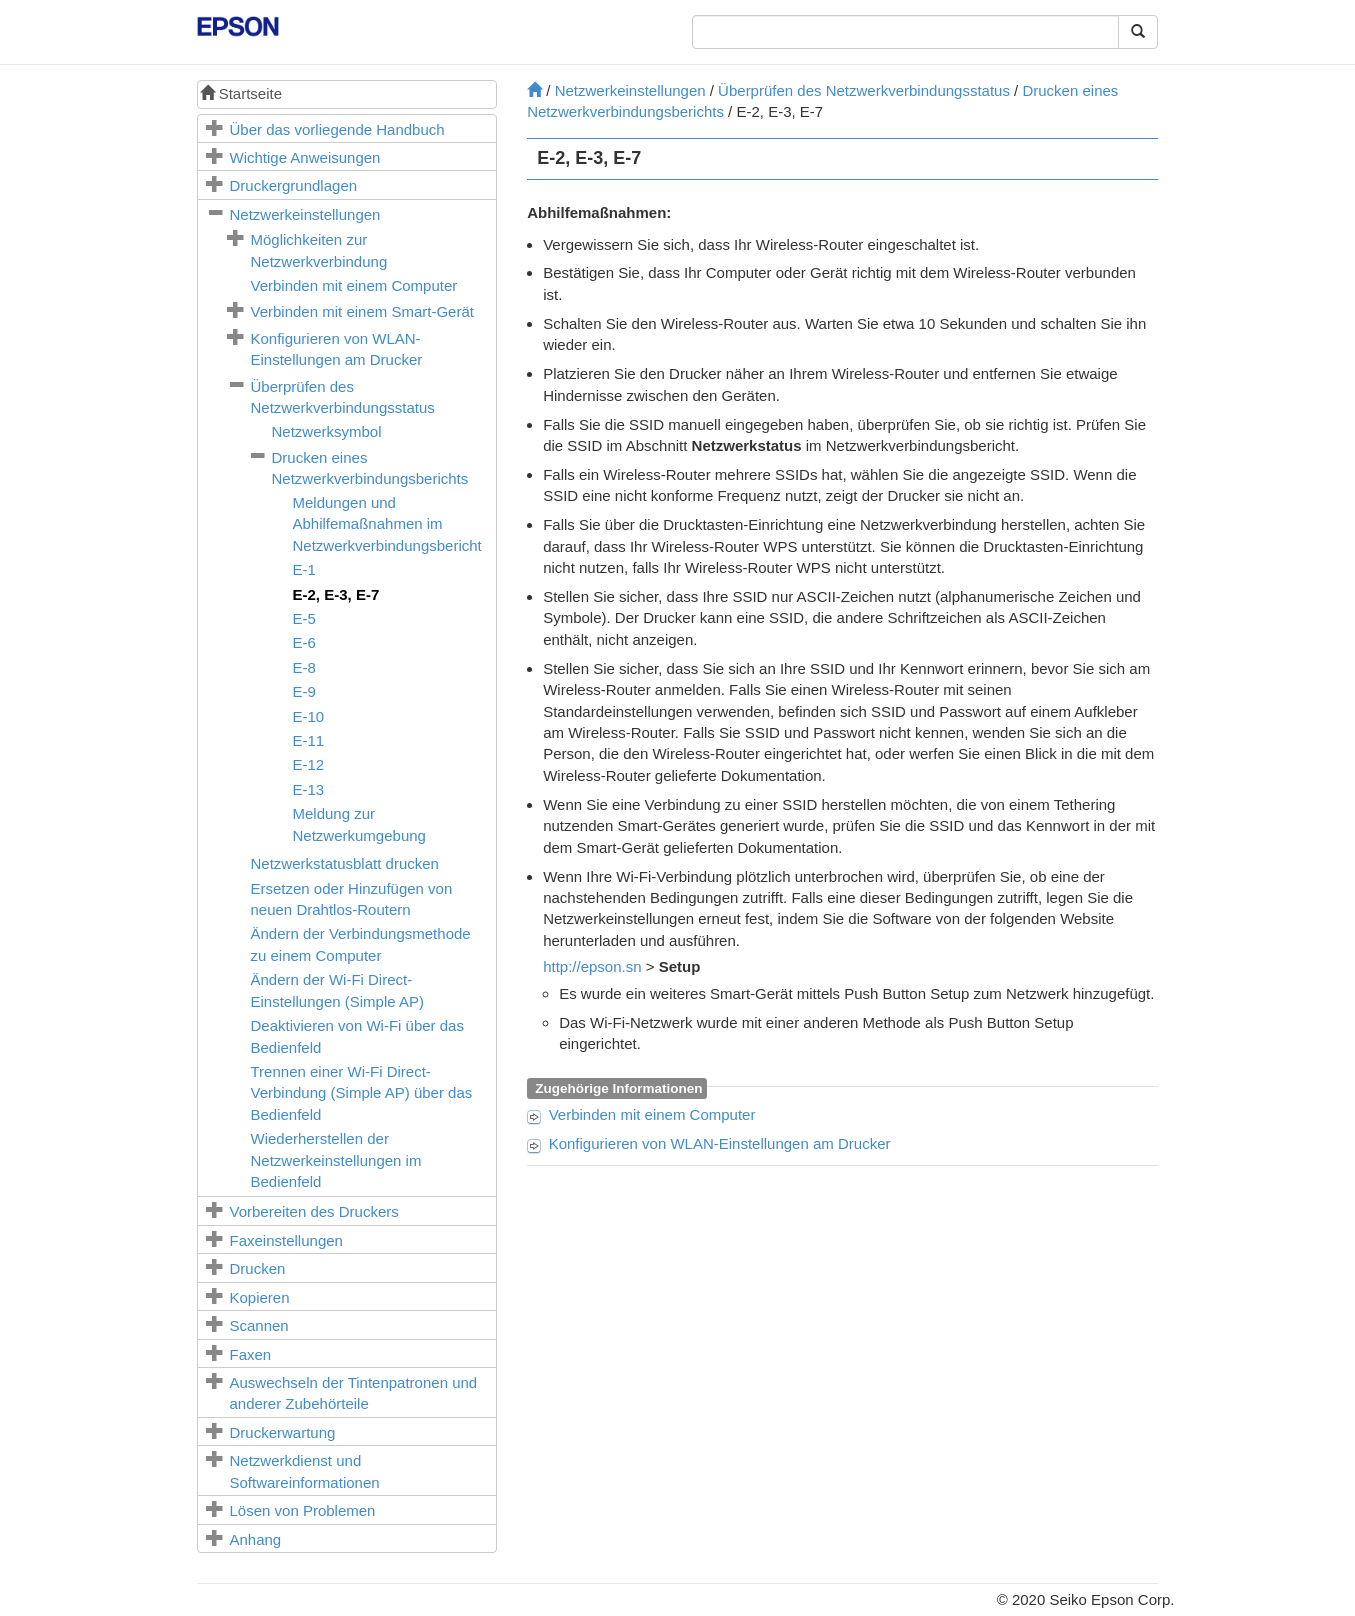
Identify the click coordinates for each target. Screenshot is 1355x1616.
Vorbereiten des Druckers (314, 1211)
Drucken (258, 1268)
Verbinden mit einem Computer (354, 285)
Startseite (241, 93)
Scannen (259, 1325)
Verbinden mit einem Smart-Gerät (362, 311)
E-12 (309, 764)
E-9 (304, 691)
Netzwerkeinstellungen (305, 214)
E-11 (309, 740)
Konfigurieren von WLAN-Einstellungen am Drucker (720, 1143)
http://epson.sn (592, 966)
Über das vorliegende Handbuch (337, 129)
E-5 (304, 618)
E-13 (309, 789)
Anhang (256, 1539)
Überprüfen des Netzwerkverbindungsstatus (864, 90)
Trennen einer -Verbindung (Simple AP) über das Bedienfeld (362, 1093)
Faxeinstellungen (286, 1240)
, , (336, 594)
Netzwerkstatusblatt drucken (345, 863)
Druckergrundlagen (294, 185)
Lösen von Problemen (303, 1510)
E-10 (309, 716)
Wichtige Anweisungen (305, 157)
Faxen (251, 1354)
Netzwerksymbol (327, 431)
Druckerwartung (283, 1432)
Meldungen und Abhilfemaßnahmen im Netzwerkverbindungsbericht (387, 524)
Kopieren (260, 1297)
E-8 (304, 667)
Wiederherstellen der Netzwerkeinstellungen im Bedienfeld (336, 1160)
